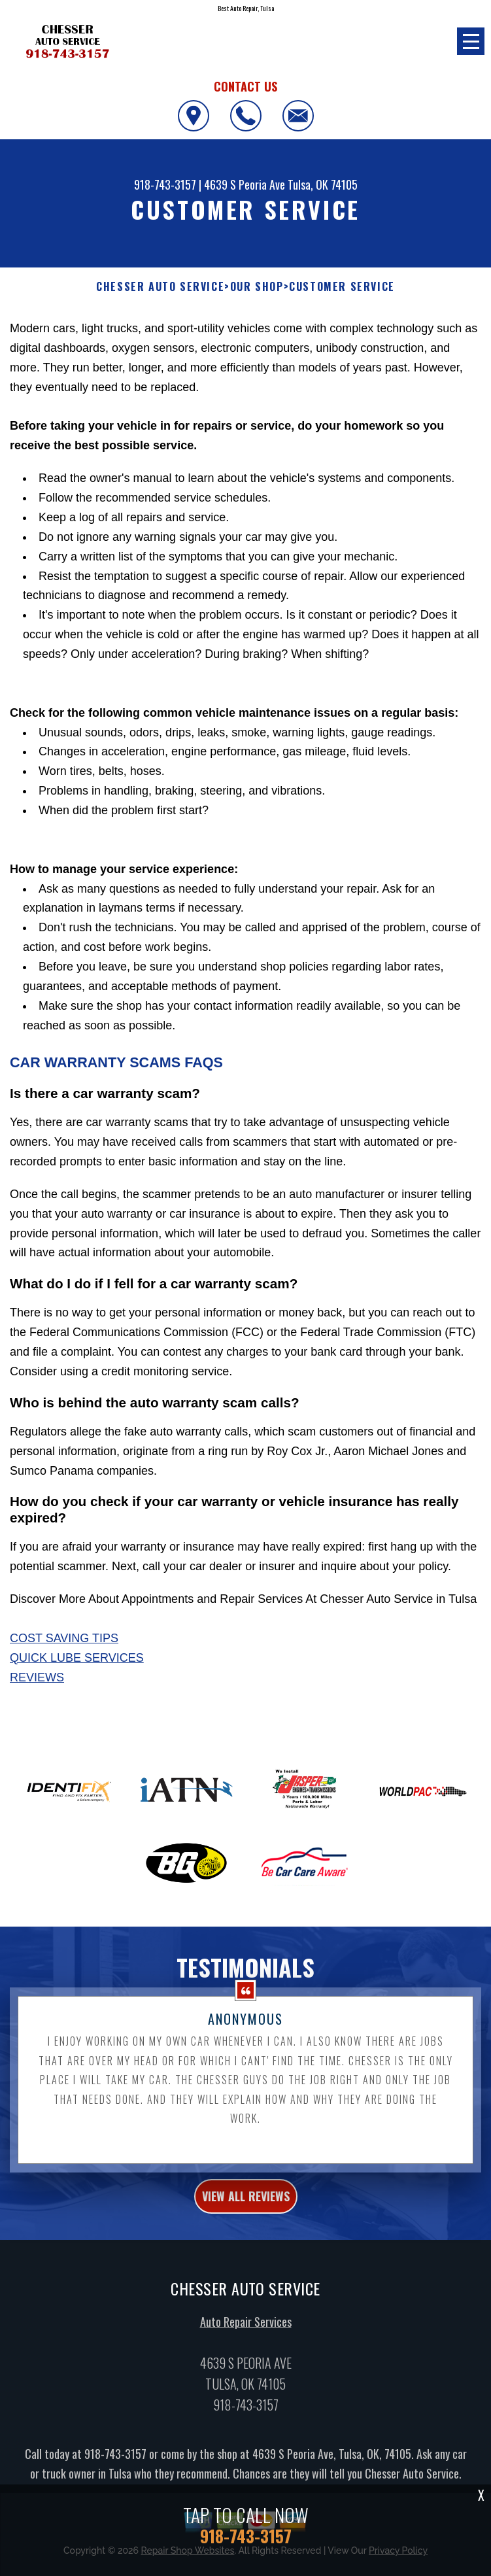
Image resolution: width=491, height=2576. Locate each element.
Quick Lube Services (77, 1657)
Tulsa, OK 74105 (323, 184)
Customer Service (342, 287)
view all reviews (246, 2204)
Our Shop (257, 287)
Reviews (37, 1677)
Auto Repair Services (246, 2329)
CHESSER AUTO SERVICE (160, 287)
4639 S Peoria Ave (244, 184)
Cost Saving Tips (64, 1638)
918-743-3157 (165, 184)
